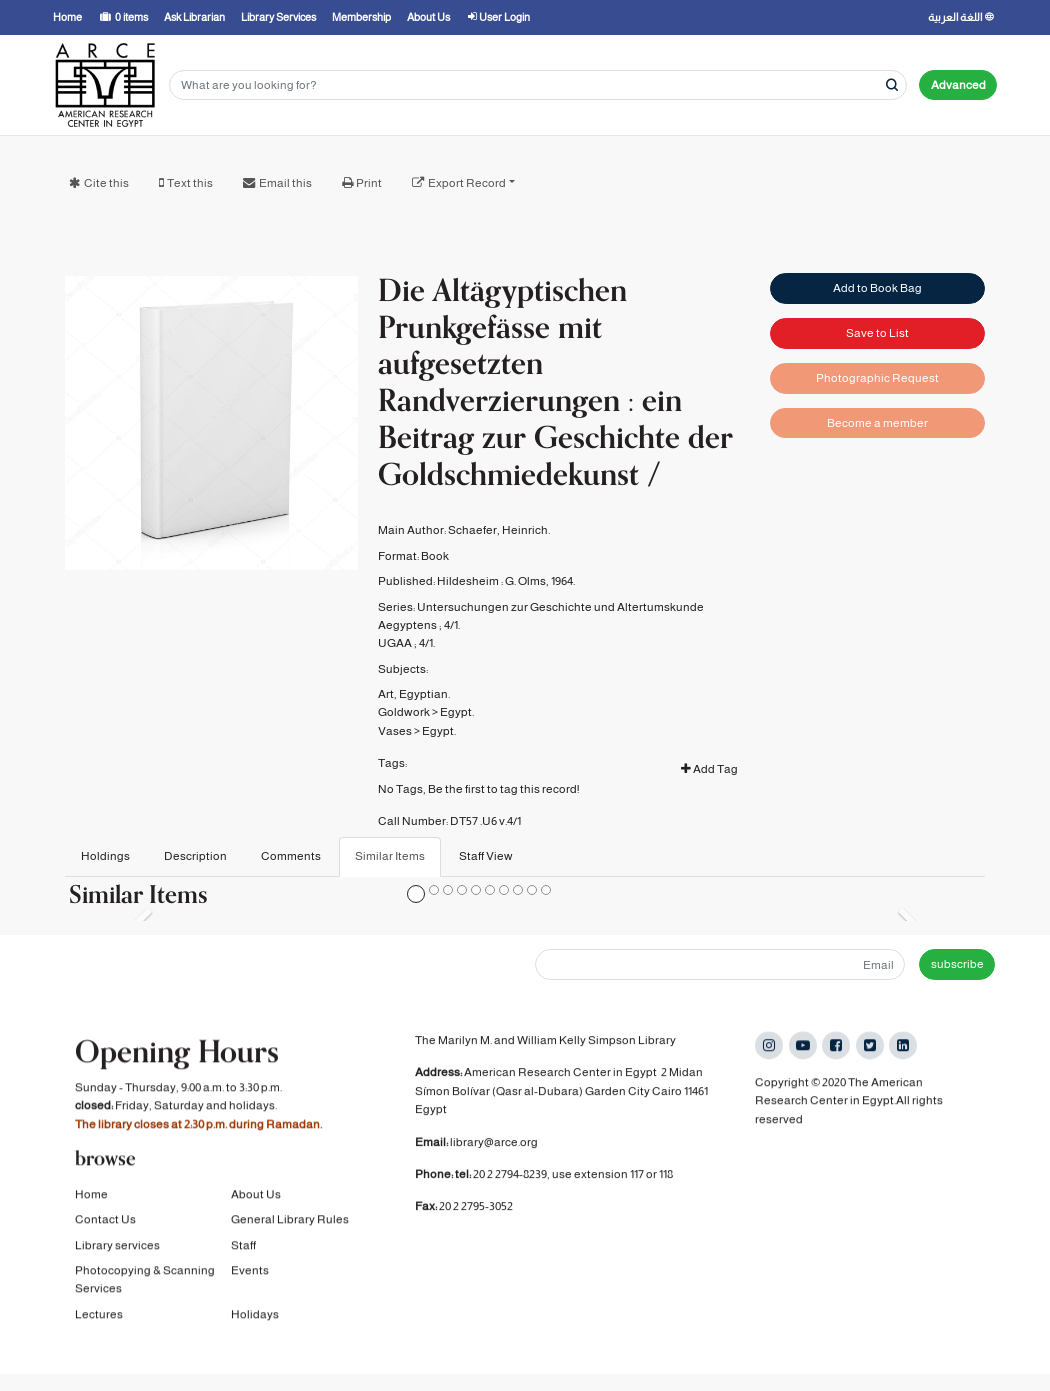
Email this (285, 183)
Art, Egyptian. (414, 694)
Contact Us (105, 1222)
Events (250, 1272)
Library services (117, 1247)
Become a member (877, 423)
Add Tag (709, 769)
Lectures (99, 1316)
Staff (243, 1247)
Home (91, 1196)
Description (195, 856)
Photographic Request (877, 378)
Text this (190, 183)
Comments (291, 856)
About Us (256, 1196)
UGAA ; (397, 643)
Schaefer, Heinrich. (499, 530)
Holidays (255, 1316)
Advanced (958, 85)
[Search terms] (538, 85)
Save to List (877, 333)
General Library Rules (290, 1222)
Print (369, 183)
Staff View (486, 856)
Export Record (467, 183)
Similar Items (390, 856)
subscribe (957, 964)
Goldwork (404, 712)
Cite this (106, 183)
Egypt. (457, 712)
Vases (395, 731)
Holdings (105, 856)
